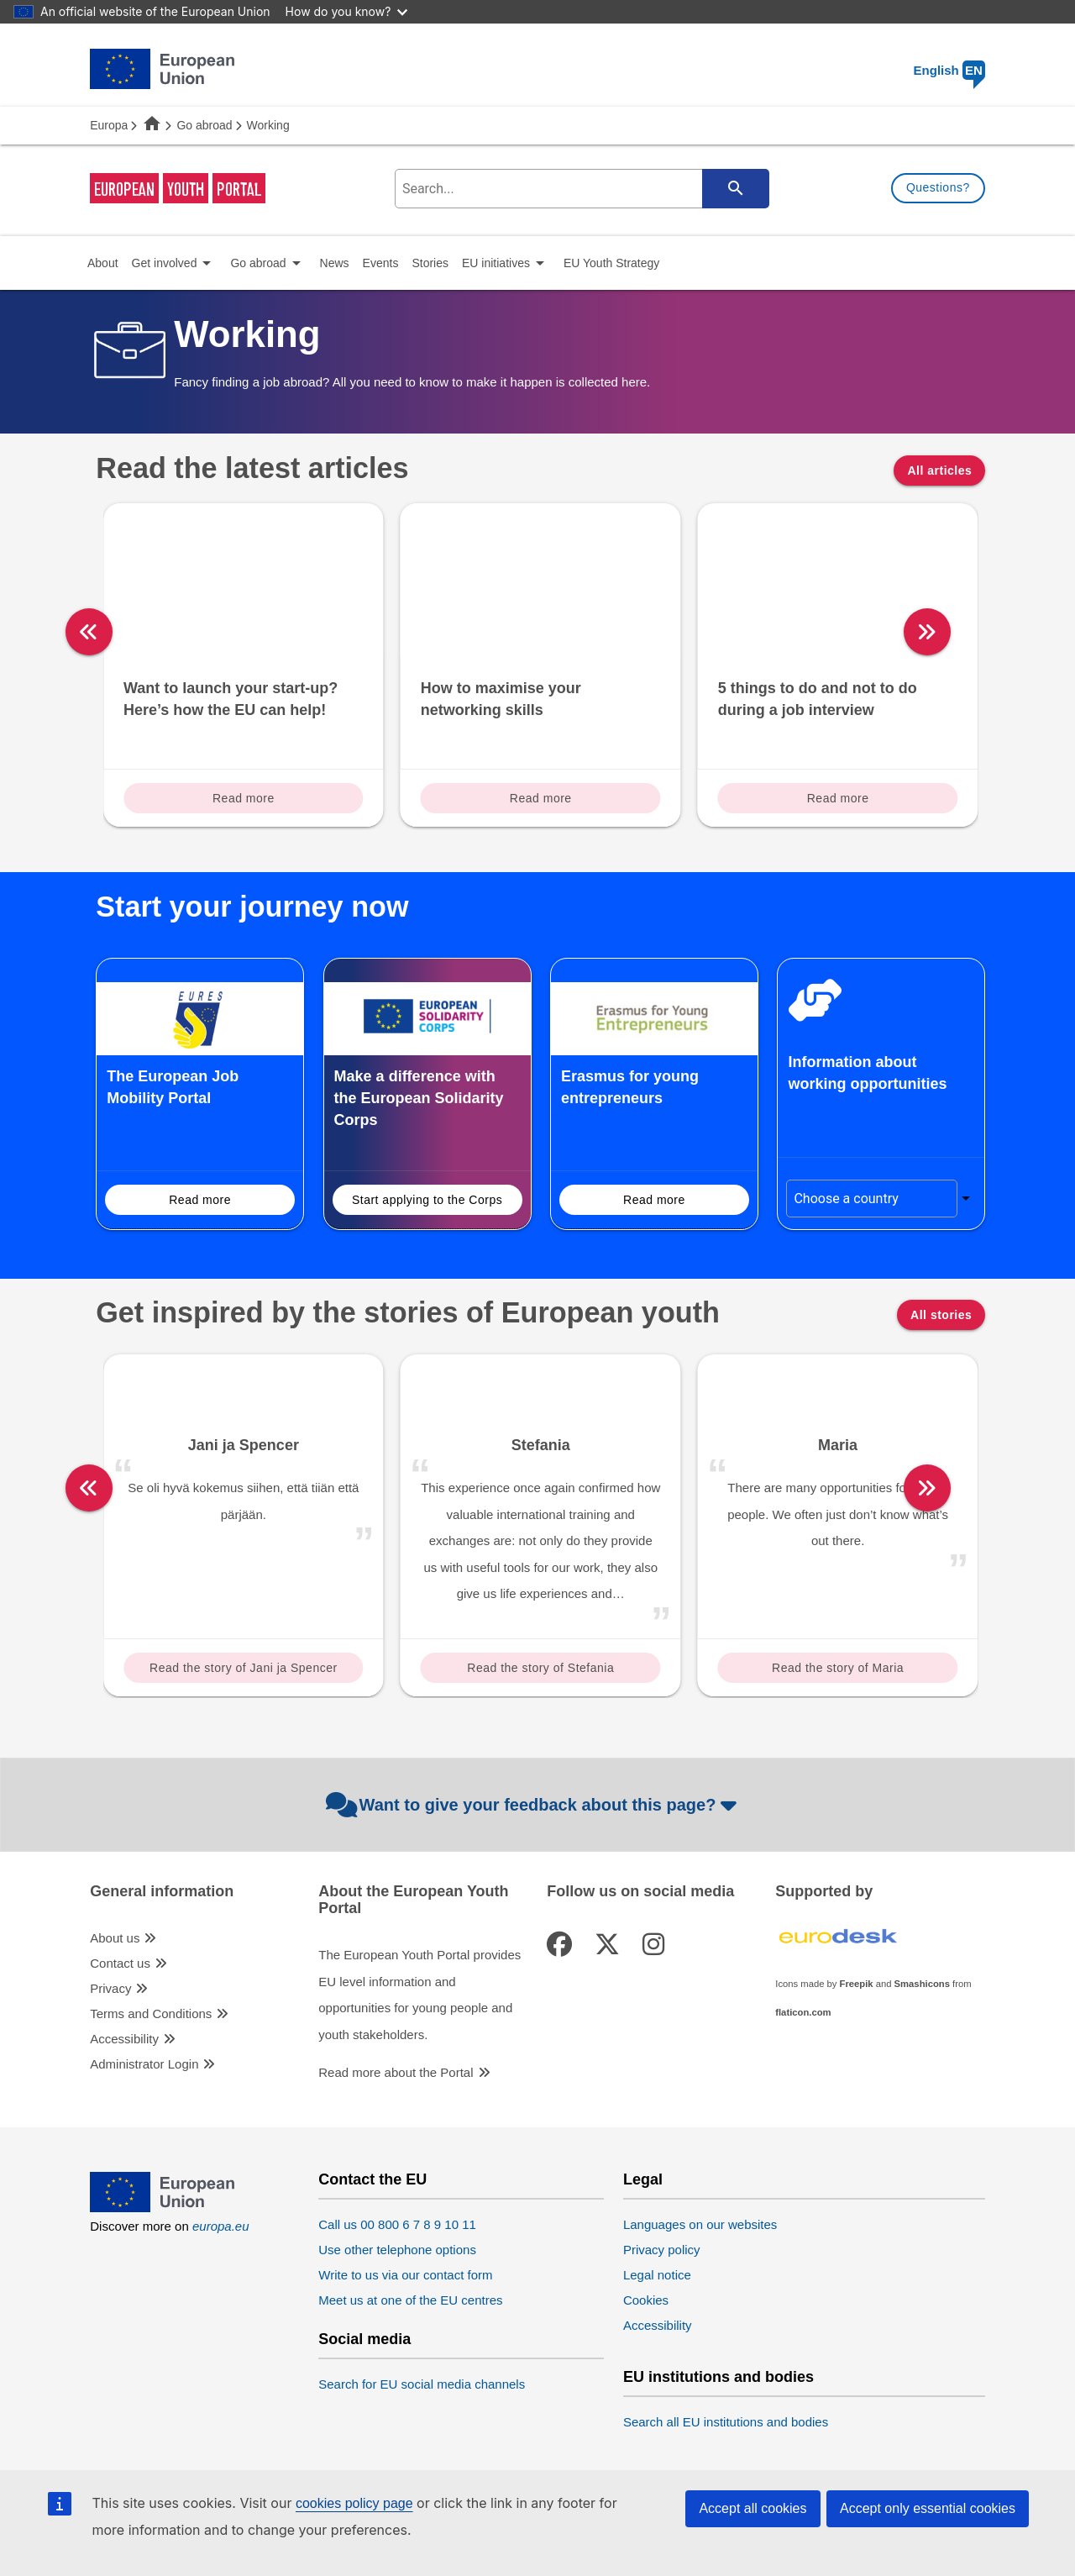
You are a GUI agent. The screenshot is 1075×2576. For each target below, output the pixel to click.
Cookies (646, 2300)
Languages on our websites (700, 2224)
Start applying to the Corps (427, 1200)
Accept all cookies (752, 2508)
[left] (89, 631)
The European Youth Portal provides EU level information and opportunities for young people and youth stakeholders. (419, 1995)
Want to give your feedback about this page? (534, 1804)
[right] (992, 631)
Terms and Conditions (151, 2013)
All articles (939, 470)
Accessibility (124, 2039)
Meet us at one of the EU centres (410, 2300)
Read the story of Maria (838, 1667)
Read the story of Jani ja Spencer (243, 1667)
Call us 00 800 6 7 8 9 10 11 (397, 2224)
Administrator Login (144, 2064)
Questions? (938, 187)
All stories (941, 1315)
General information (161, 1892)
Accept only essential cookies (927, 2508)
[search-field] (580, 188)
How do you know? (347, 11)
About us (114, 1938)
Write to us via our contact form (405, 2275)
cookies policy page (354, 2503)
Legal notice (657, 2275)
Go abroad (204, 125)
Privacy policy (661, 2249)
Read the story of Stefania (540, 1667)
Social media (364, 2339)
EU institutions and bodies (718, 2377)
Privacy (110, 1988)
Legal (643, 2180)
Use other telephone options (397, 2249)
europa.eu (220, 2226)
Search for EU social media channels (421, 2384)
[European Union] (162, 2207)
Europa (109, 125)
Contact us (120, 1963)
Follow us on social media (640, 1892)
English (949, 70)
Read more (243, 798)
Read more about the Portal (395, 2072)
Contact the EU (372, 2180)
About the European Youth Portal (413, 1900)
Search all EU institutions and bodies (725, 2422)
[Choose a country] (871, 1198)
